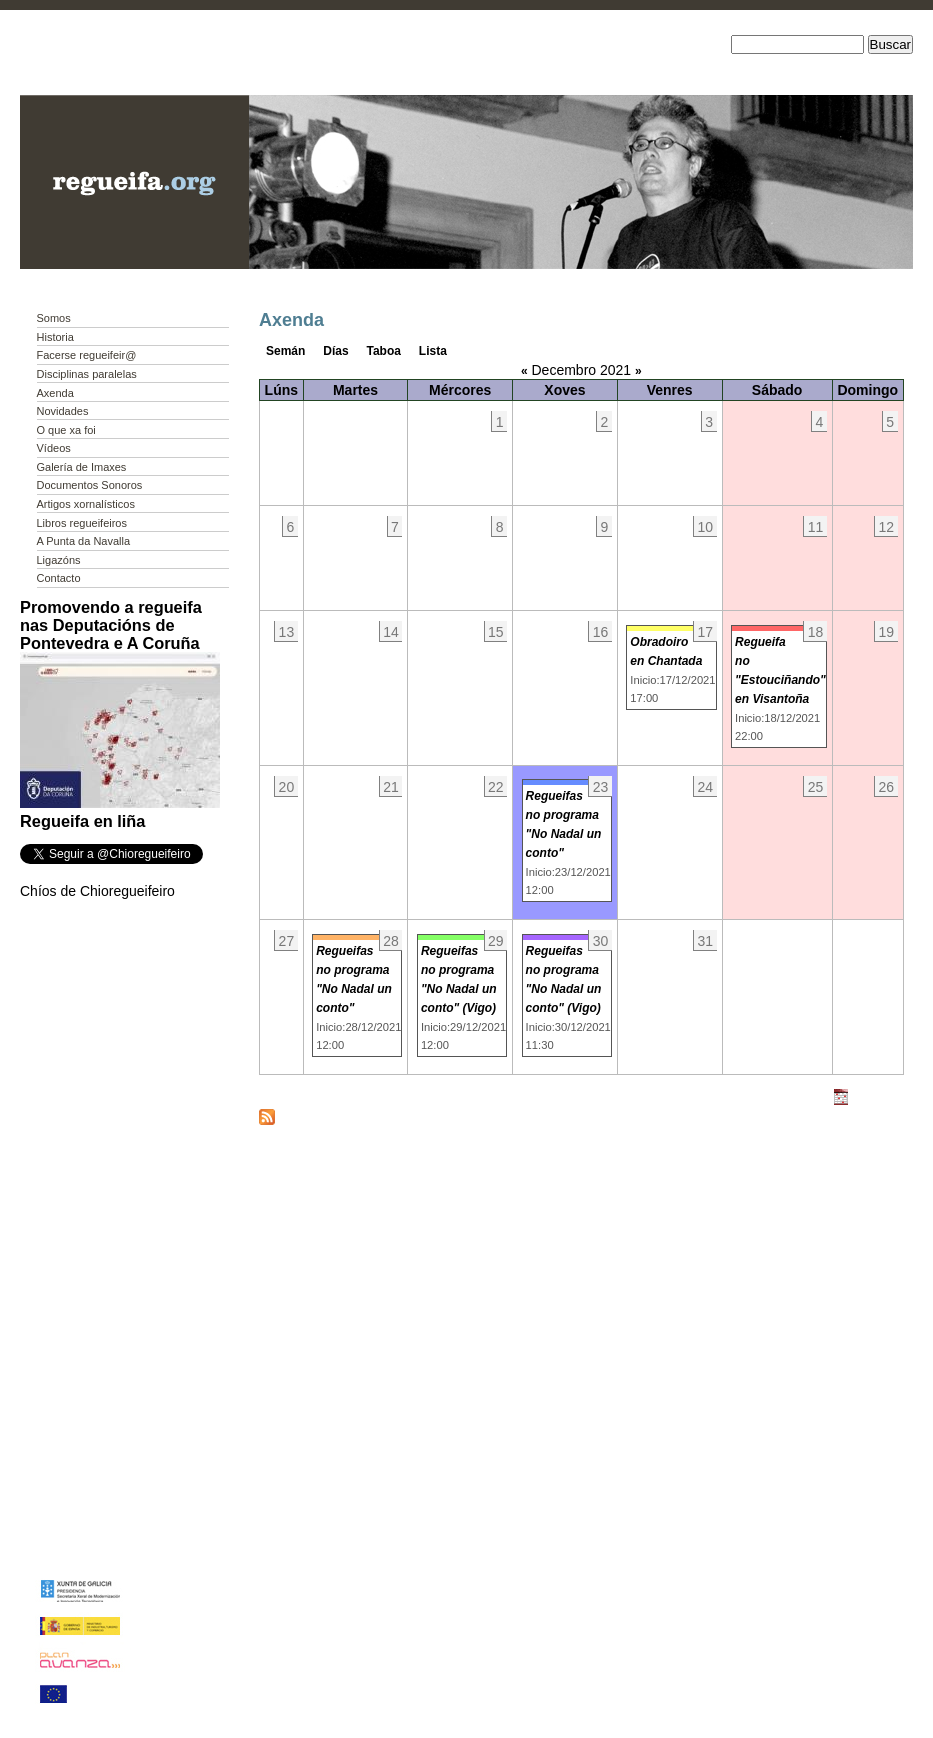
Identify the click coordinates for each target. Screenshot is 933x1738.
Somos (54, 318)
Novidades (63, 411)
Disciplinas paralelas (87, 374)
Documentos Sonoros (90, 485)
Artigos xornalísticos (86, 504)
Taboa (384, 351)
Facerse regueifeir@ (87, 355)
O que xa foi (66, 430)
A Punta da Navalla (84, 541)
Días (335, 351)
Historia (55, 337)
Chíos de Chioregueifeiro (97, 891)
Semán (285, 351)
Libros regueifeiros (82, 523)
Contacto (59, 578)
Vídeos (54, 448)
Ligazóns (59, 560)
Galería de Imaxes (82, 467)
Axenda (55, 393)
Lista (433, 351)
